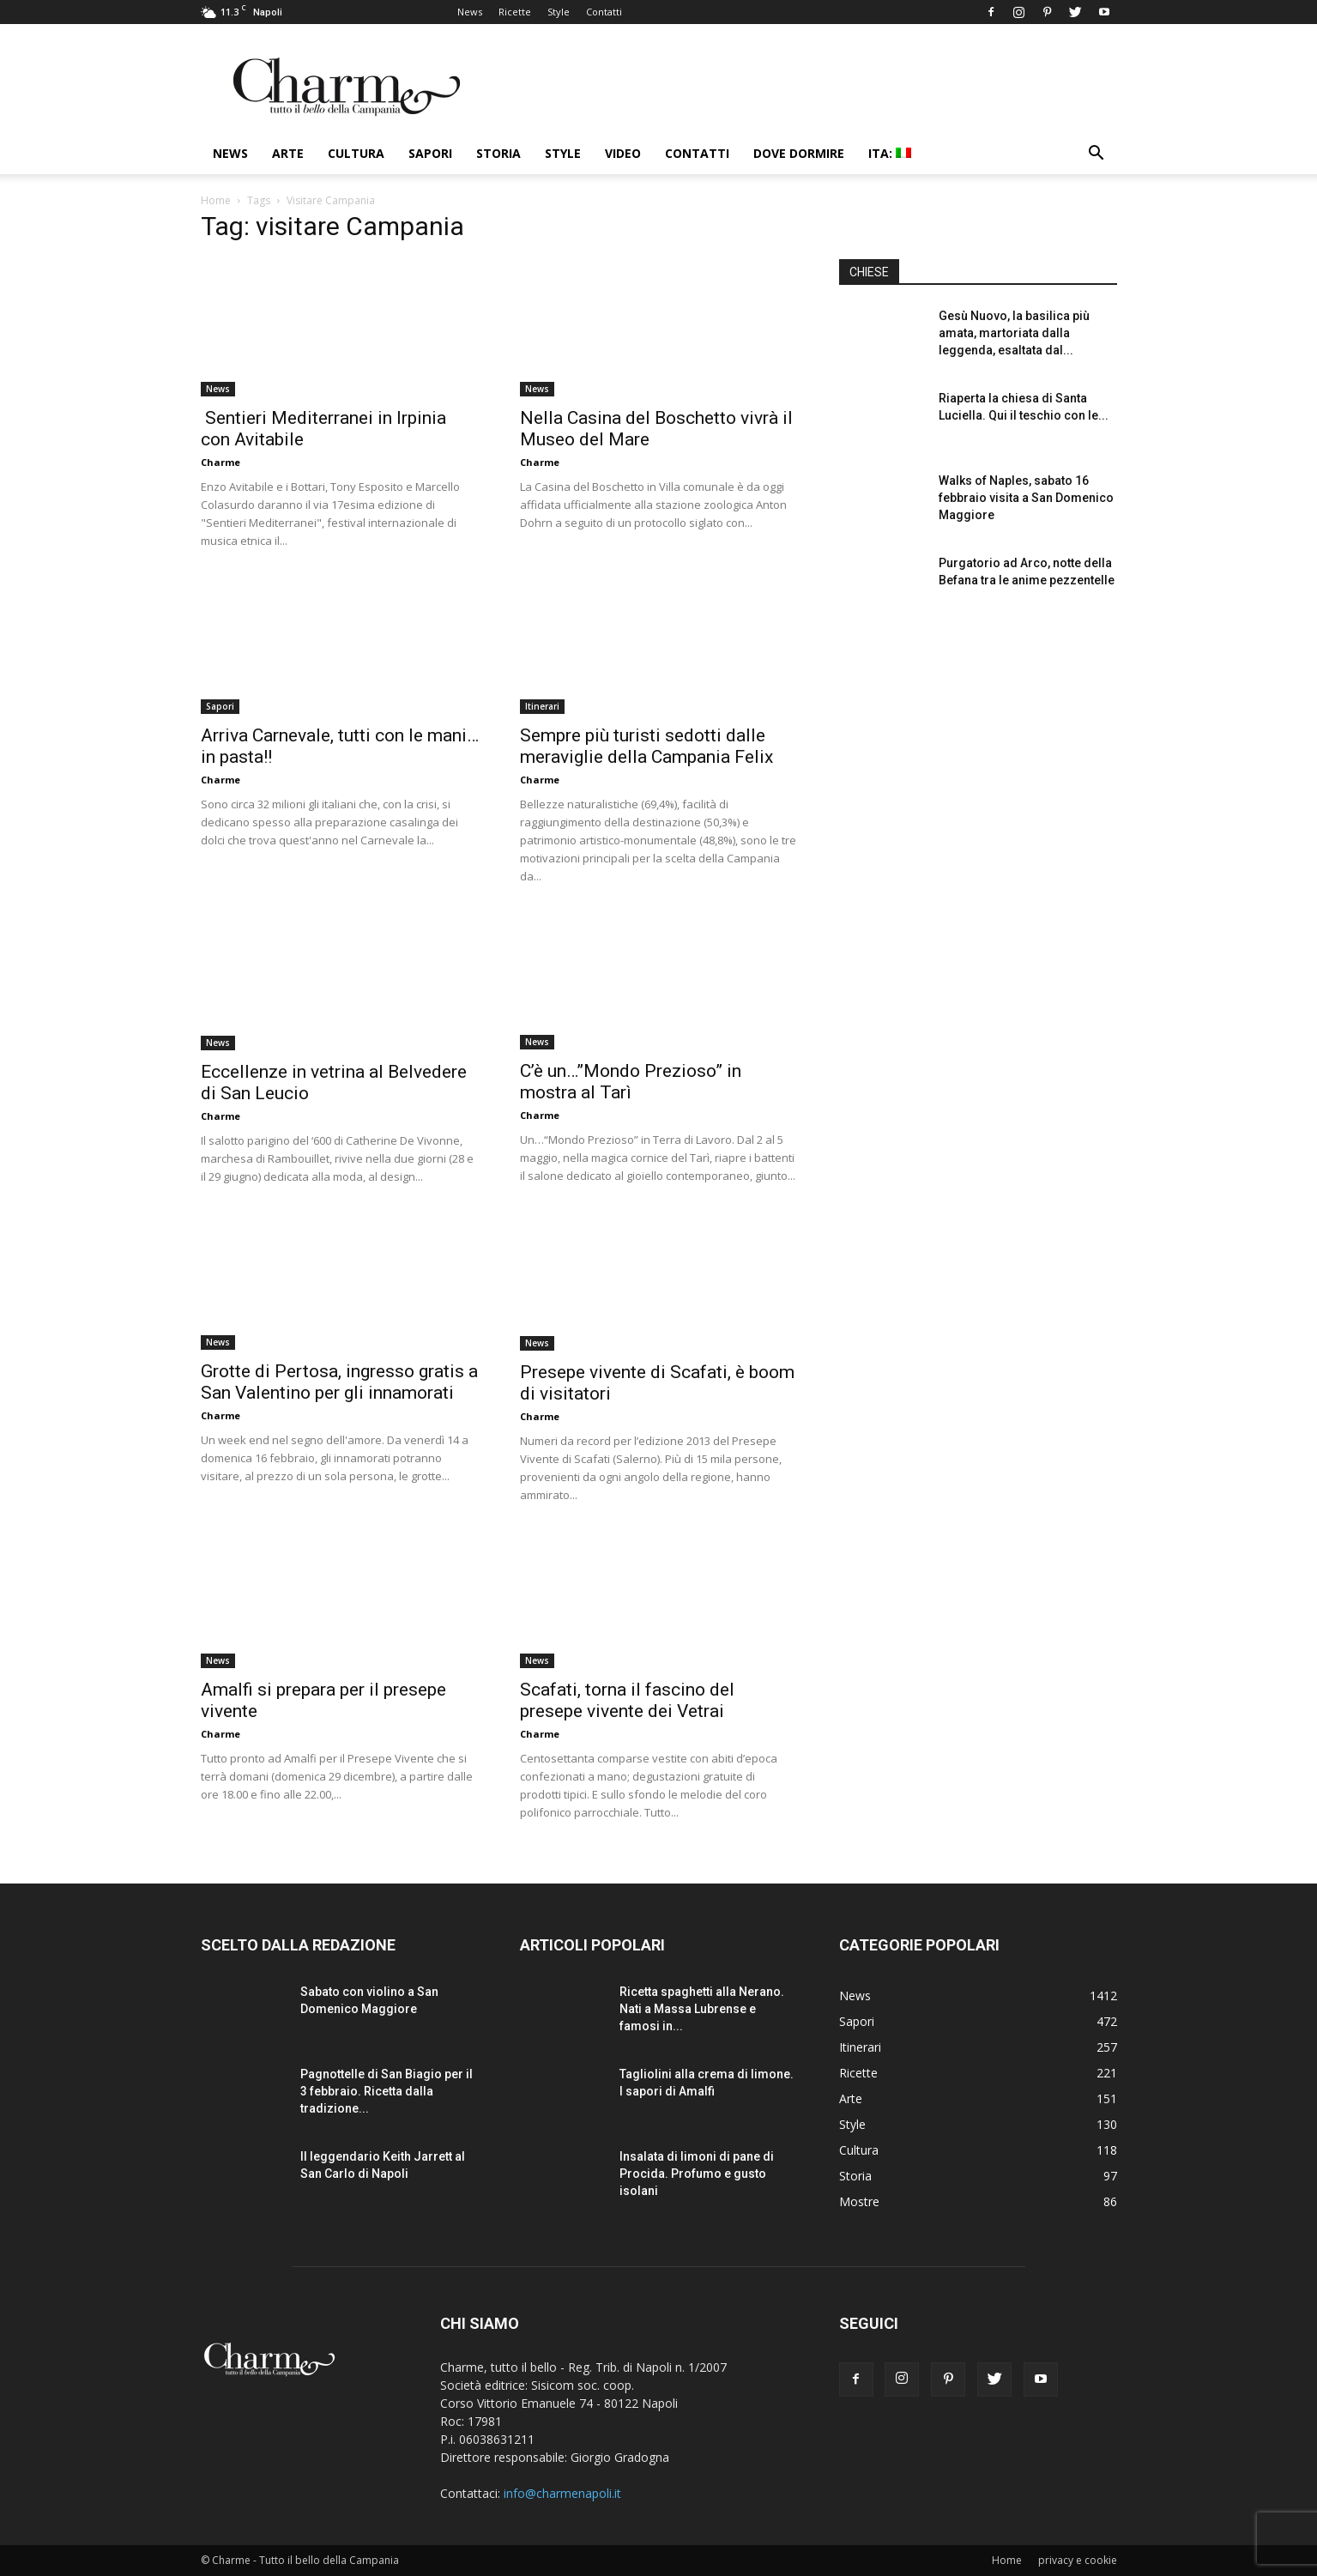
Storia (498, 153)
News (469, 11)
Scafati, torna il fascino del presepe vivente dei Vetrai (627, 1700)
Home (216, 200)
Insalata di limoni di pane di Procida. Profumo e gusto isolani (696, 2174)
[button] (1096, 155)
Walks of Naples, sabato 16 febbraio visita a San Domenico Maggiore (1026, 498)
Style (558, 11)
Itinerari (542, 706)
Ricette (514, 11)
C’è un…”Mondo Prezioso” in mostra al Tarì (630, 1082)
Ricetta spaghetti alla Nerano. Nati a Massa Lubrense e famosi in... (701, 2009)
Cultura (356, 153)
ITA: (889, 153)
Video (623, 153)
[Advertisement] (978, 763)
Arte (288, 153)
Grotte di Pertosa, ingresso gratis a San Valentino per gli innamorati (339, 1382)
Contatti (604, 11)
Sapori (430, 153)
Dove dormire (798, 153)
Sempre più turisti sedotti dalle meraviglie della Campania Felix (646, 746)
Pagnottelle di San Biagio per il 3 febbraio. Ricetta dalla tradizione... (386, 2091)
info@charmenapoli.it (562, 2493)
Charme (220, 462)
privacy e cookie (1077, 2560)
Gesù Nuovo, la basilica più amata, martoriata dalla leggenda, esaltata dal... (1014, 333)
